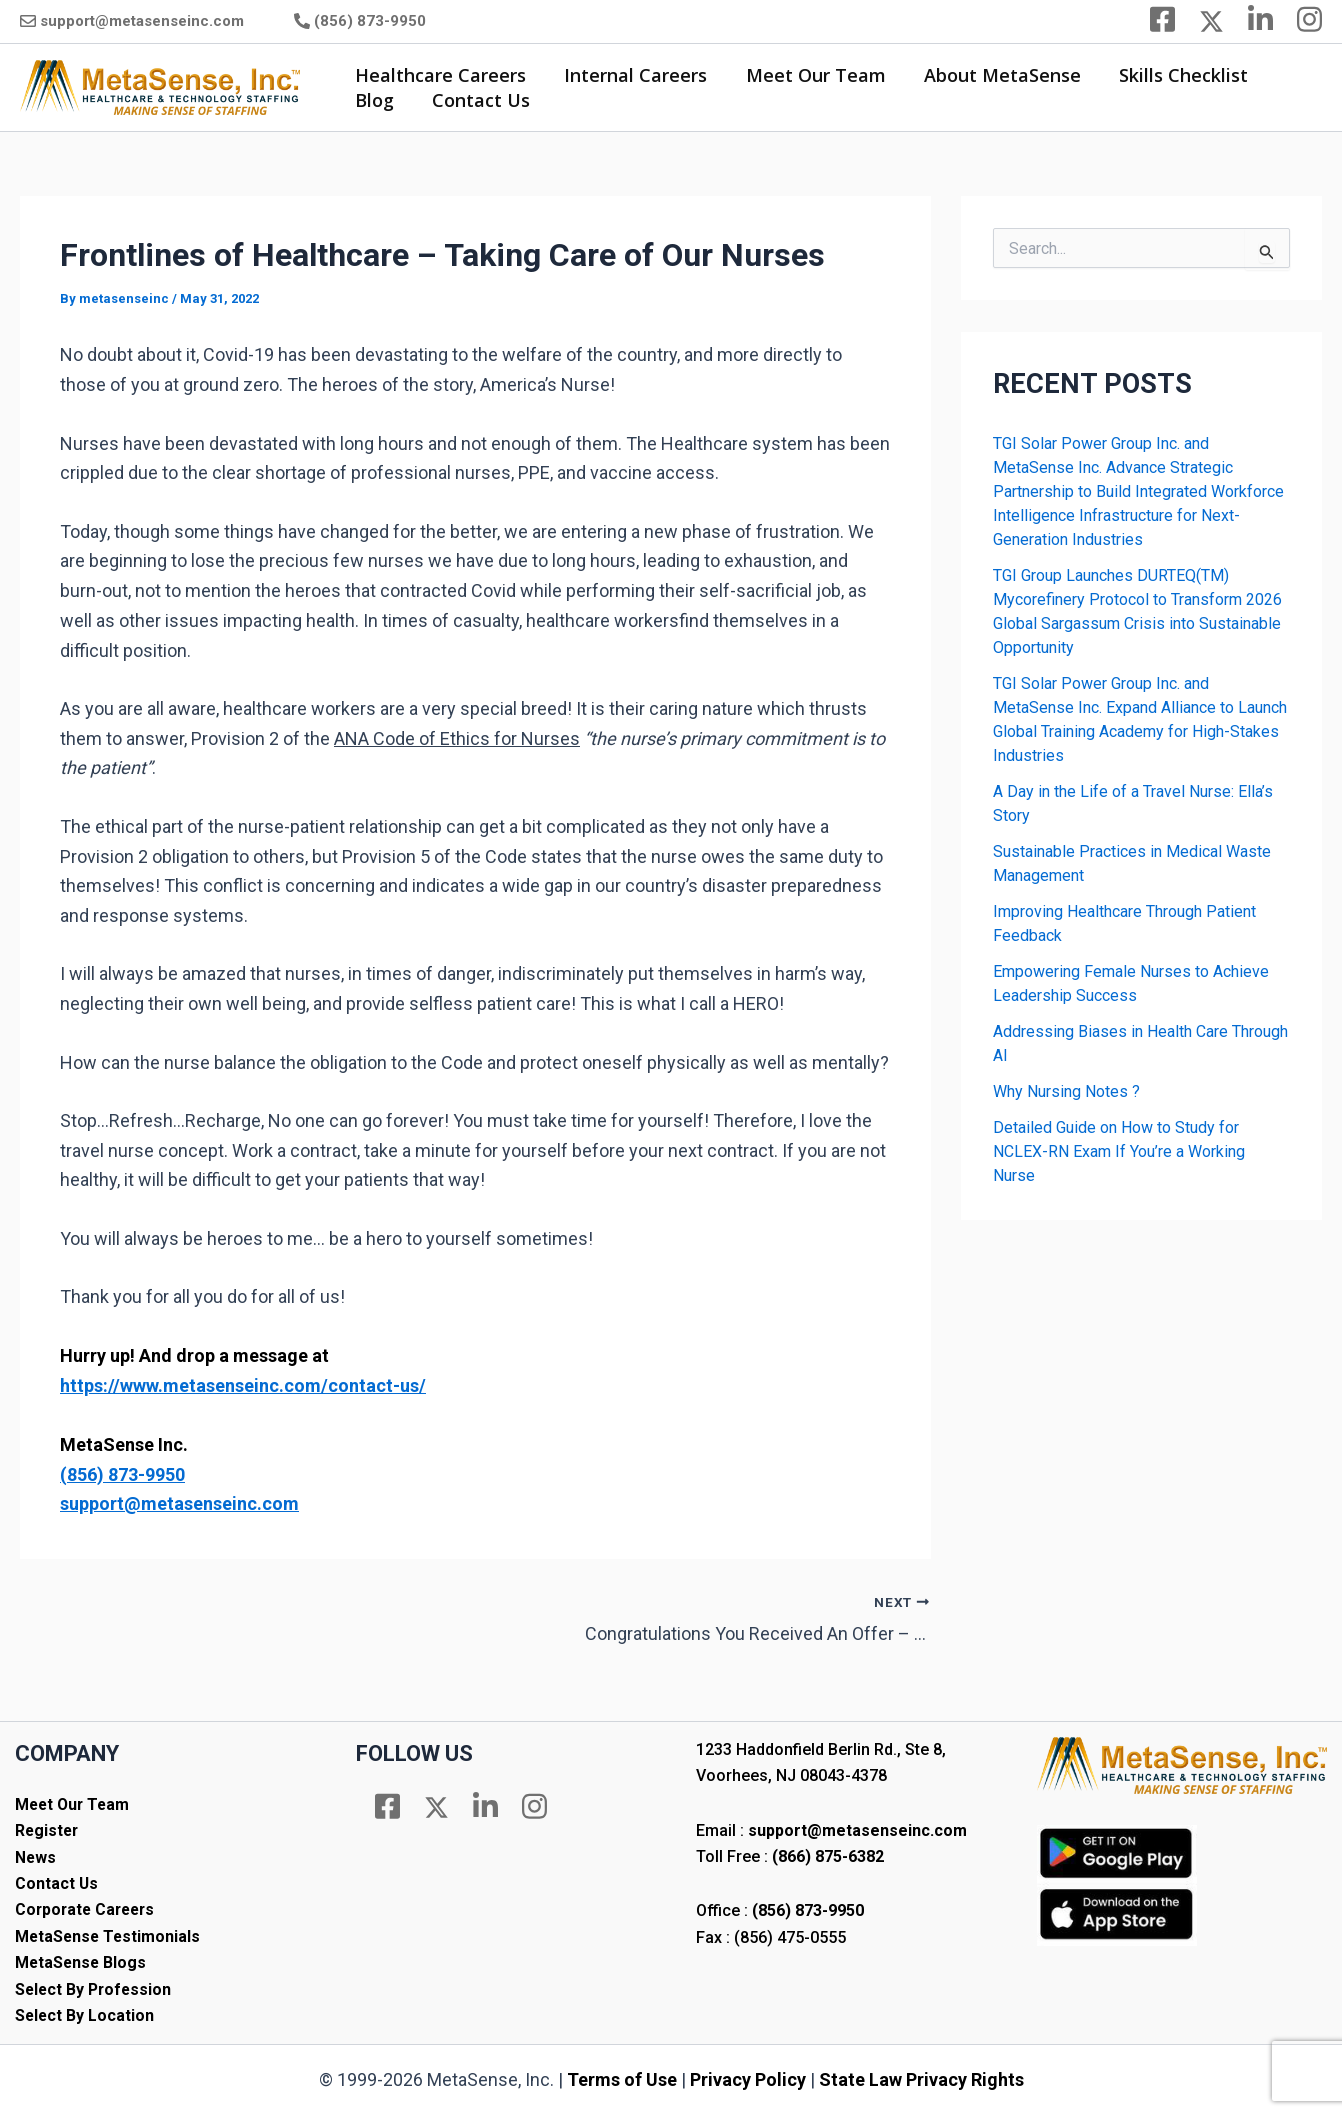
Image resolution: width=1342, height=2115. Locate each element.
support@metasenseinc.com (142, 21)
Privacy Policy (748, 2079)
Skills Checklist (1173, 75)
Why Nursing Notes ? (1066, 1091)
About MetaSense (994, 75)
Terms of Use (622, 2079)
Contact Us (478, 100)
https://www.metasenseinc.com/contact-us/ (243, 1385)
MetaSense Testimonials (109, 1936)
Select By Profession (95, 1989)
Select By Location (85, 2015)
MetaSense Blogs (82, 1962)
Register (48, 1830)
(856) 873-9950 (370, 21)
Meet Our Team (810, 75)
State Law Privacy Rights (921, 2079)
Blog (373, 100)
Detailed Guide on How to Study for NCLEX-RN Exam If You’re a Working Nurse (1119, 1151)
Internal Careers (632, 75)
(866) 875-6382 (828, 1856)
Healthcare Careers (439, 75)
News (36, 1857)
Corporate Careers (88, 1909)
